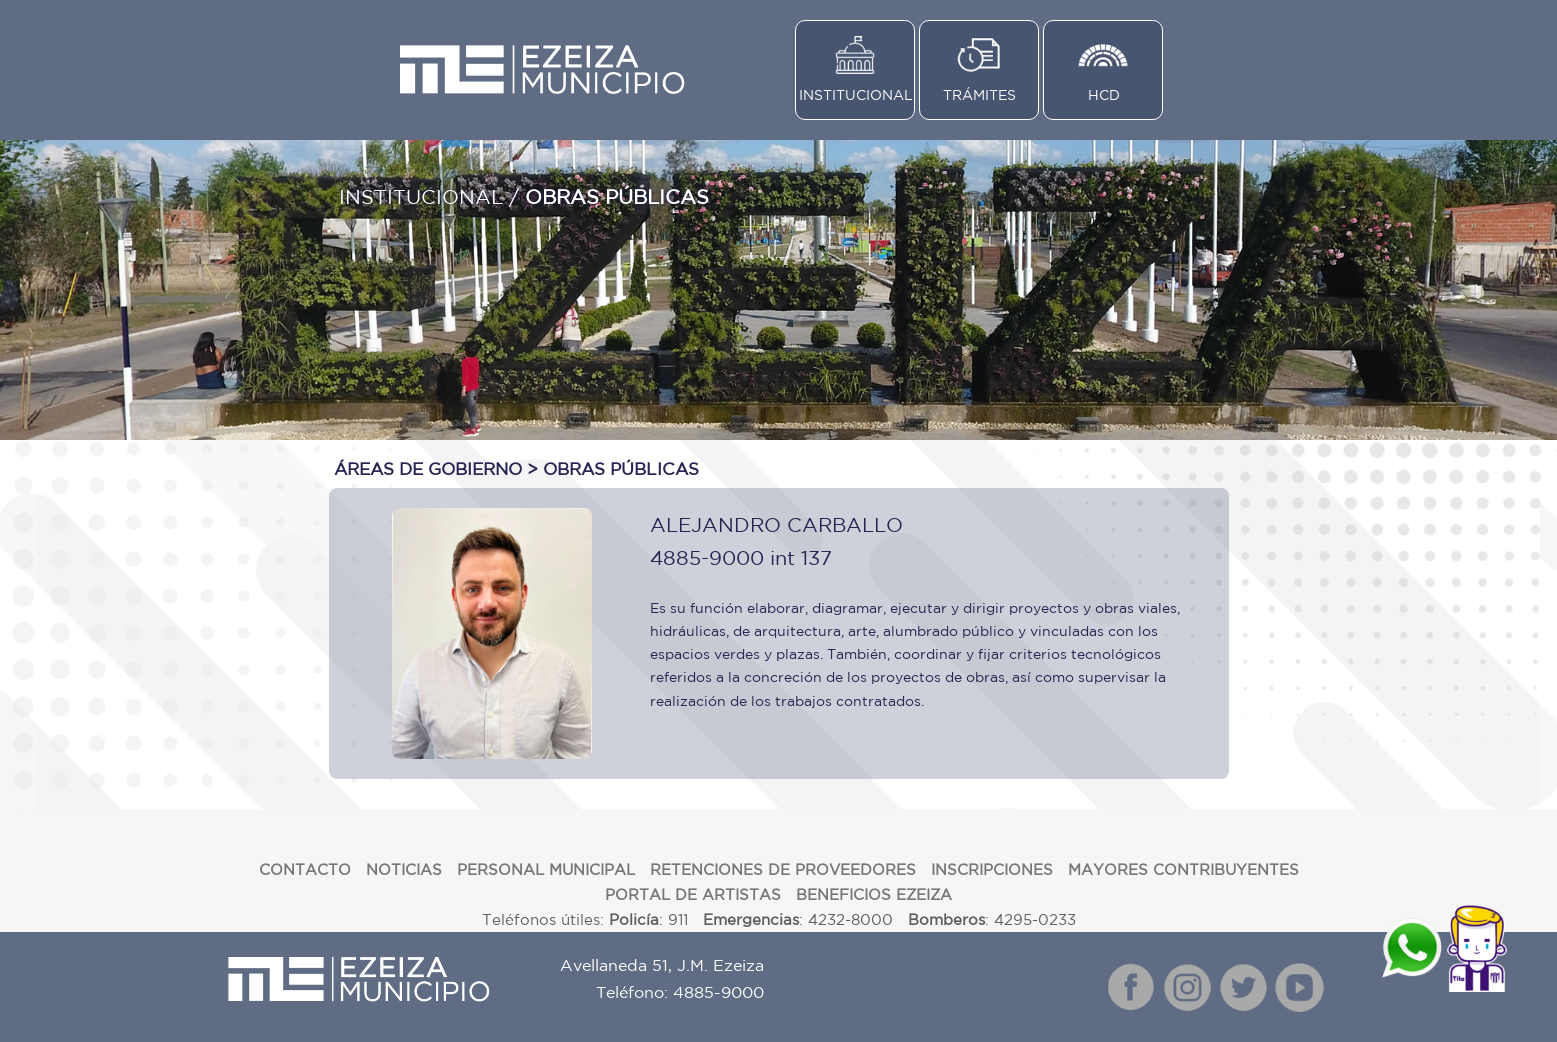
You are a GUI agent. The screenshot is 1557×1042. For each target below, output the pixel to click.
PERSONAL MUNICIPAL (546, 869)
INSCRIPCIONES (992, 869)
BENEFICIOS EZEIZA (874, 894)
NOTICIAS (404, 869)
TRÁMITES (979, 95)
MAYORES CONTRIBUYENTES (1183, 869)
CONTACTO (305, 869)
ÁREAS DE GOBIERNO (428, 468)
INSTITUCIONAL (856, 95)
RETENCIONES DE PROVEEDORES (783, 869)
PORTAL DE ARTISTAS (693, 894)
